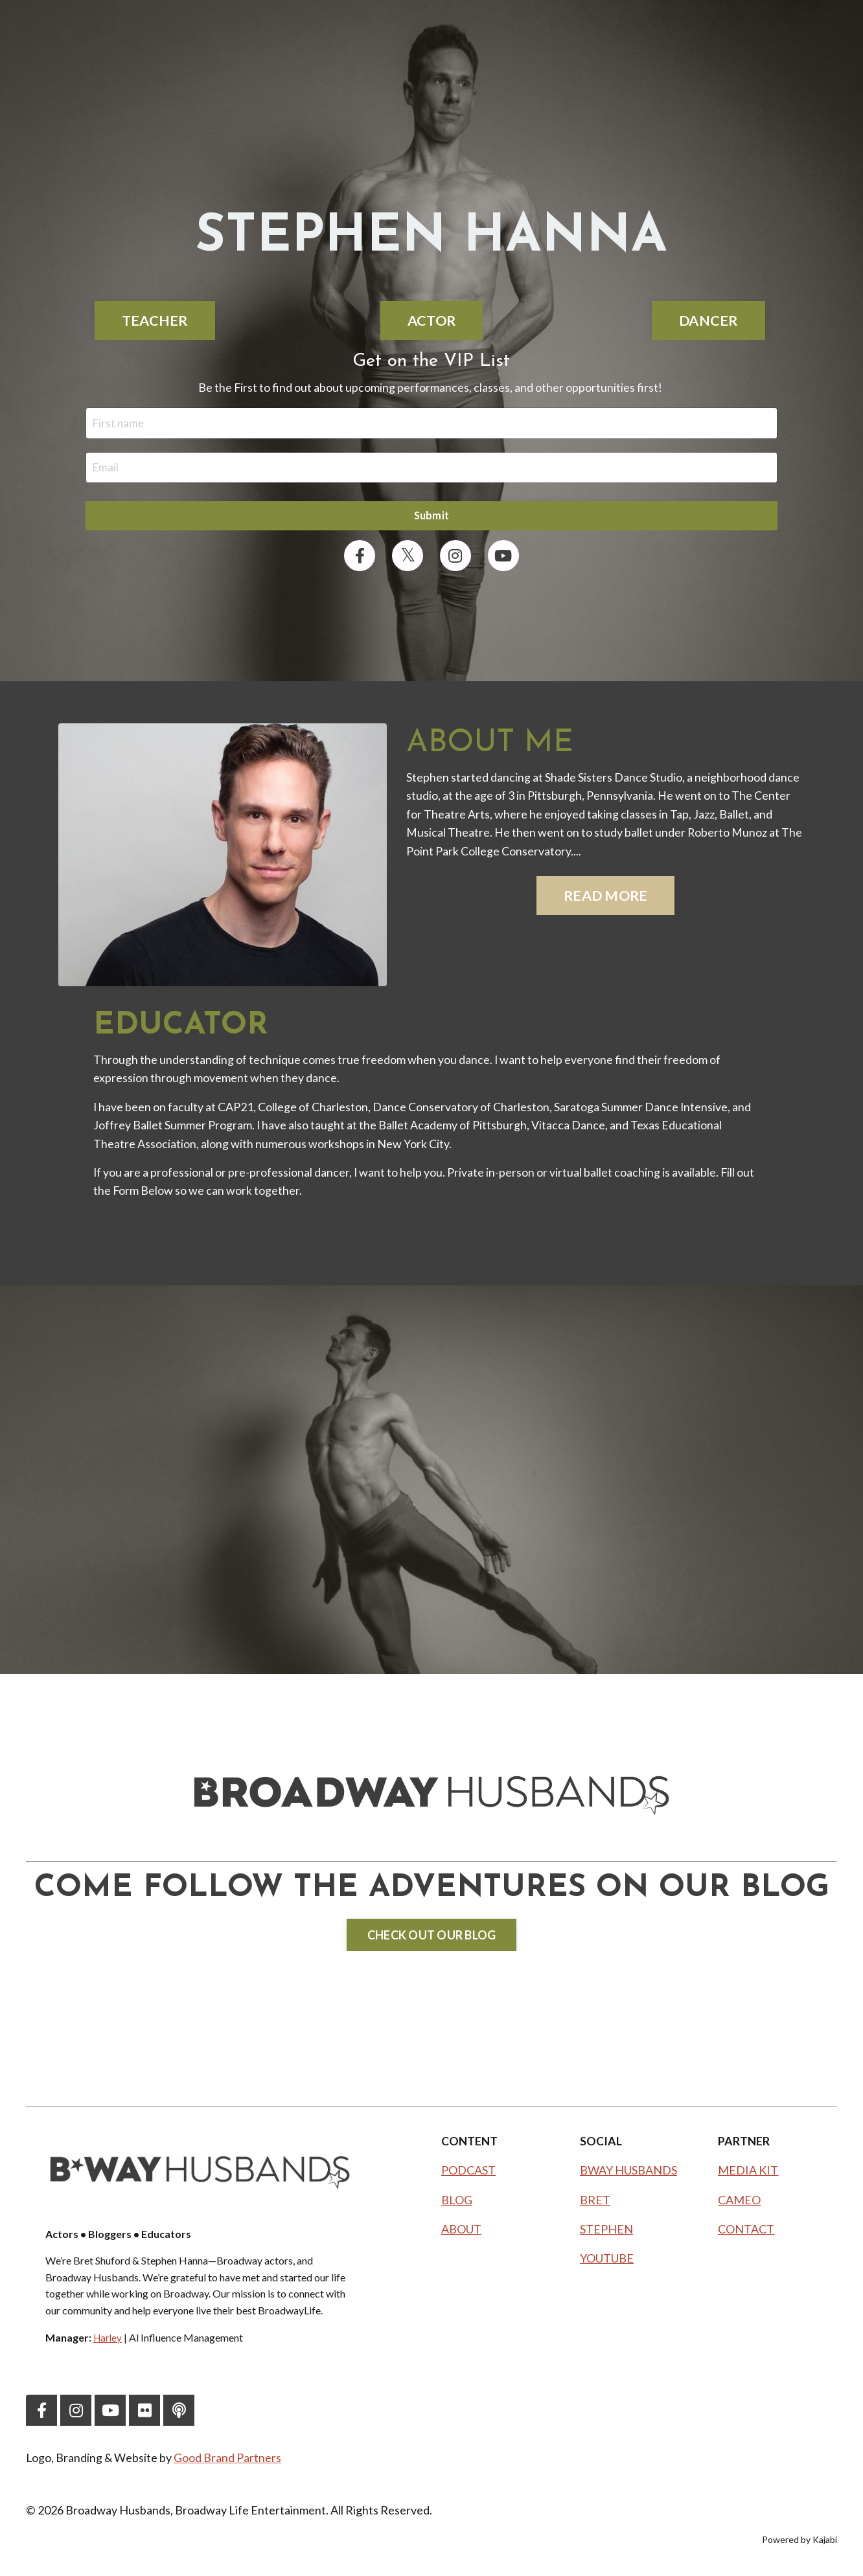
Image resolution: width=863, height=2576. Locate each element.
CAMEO (739, 2204)
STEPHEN (606, 2233)
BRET (595, 2204)
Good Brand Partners (228, 2461)
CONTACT (746, 2233)
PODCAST (468, 2175)
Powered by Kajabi (799, 2542)
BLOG (456, 2204)
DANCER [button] (708, 320)
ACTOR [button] (431, 320)
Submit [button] (432, 518)
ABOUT (461, 2233)
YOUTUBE (607, 2262)
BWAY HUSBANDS (628, 2175)
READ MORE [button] (605, 898)
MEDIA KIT (748, 2175)
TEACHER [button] (155, 320)
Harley (108, 2340)
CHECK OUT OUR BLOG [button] (431, 1939)
